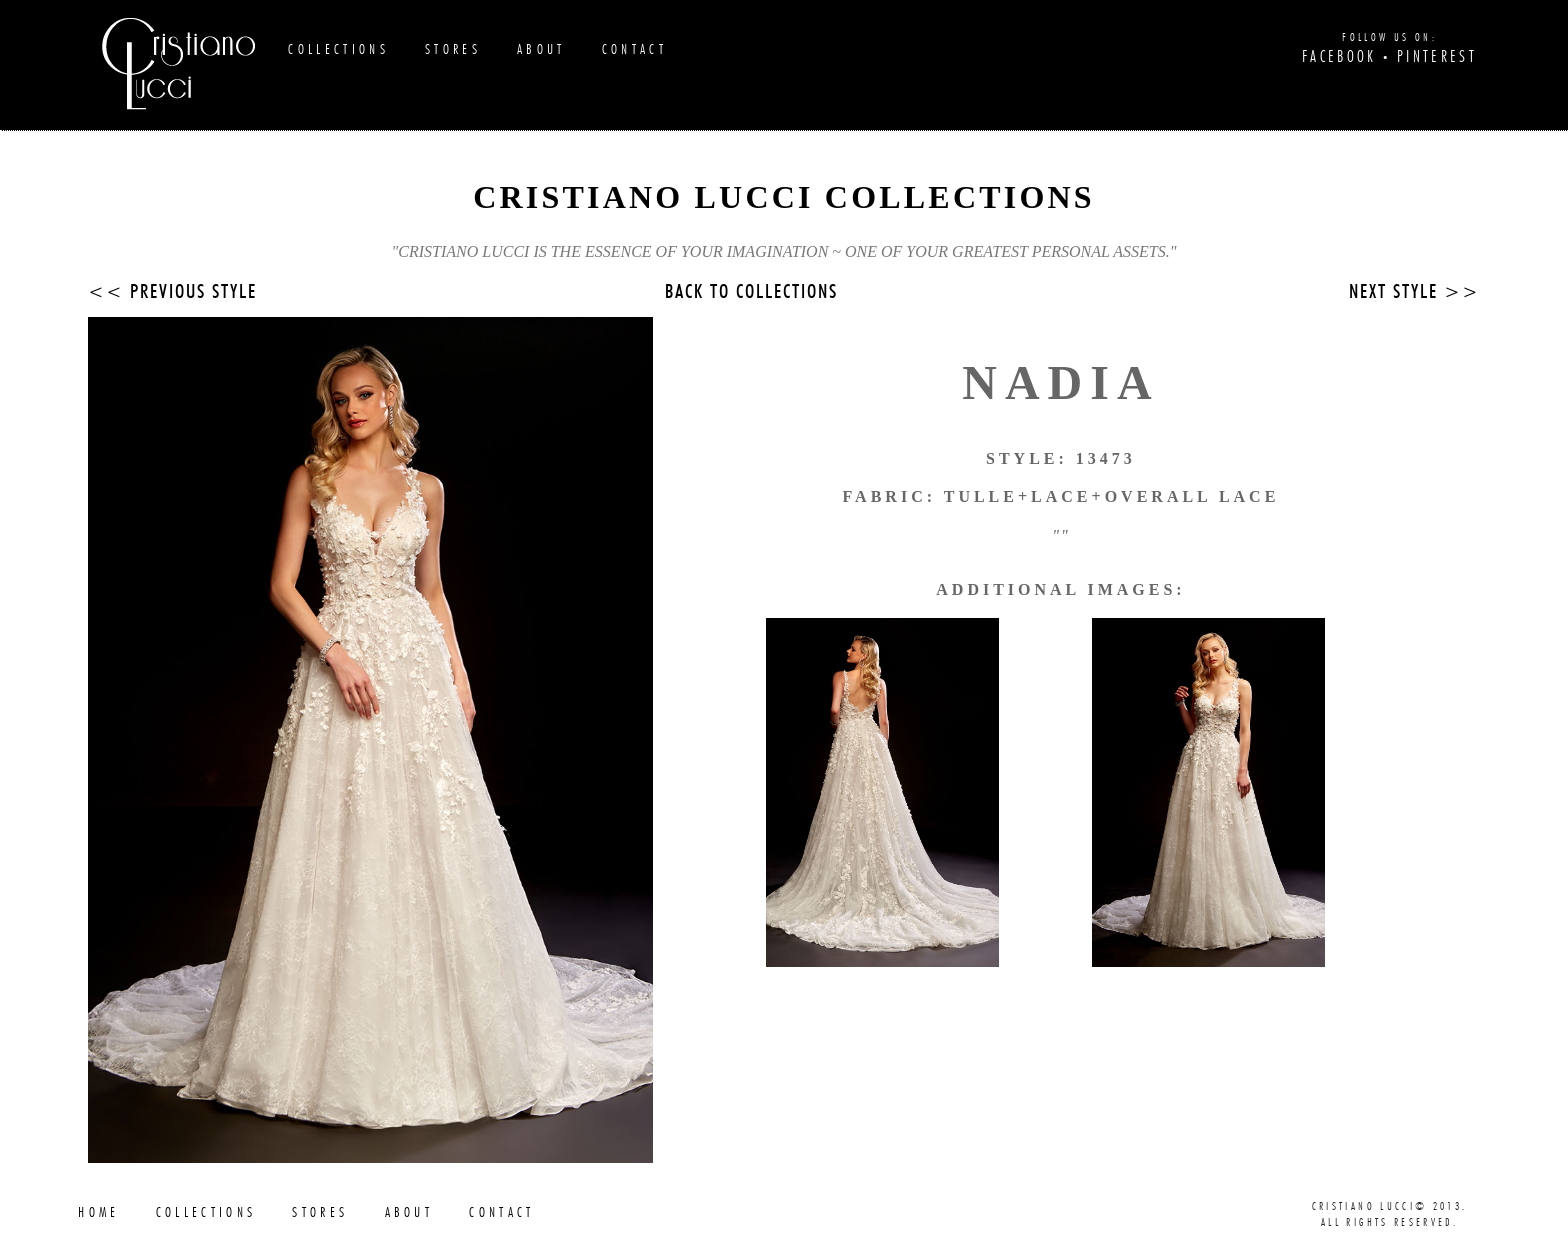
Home (98, 1212)
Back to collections (751, 292)
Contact (634, 49)
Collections (338, 49)
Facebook (1339, 57)
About (541, 49)
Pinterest (1437, 57)
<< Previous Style (172, 292)
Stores (453, 49)
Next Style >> (1414, 292)
